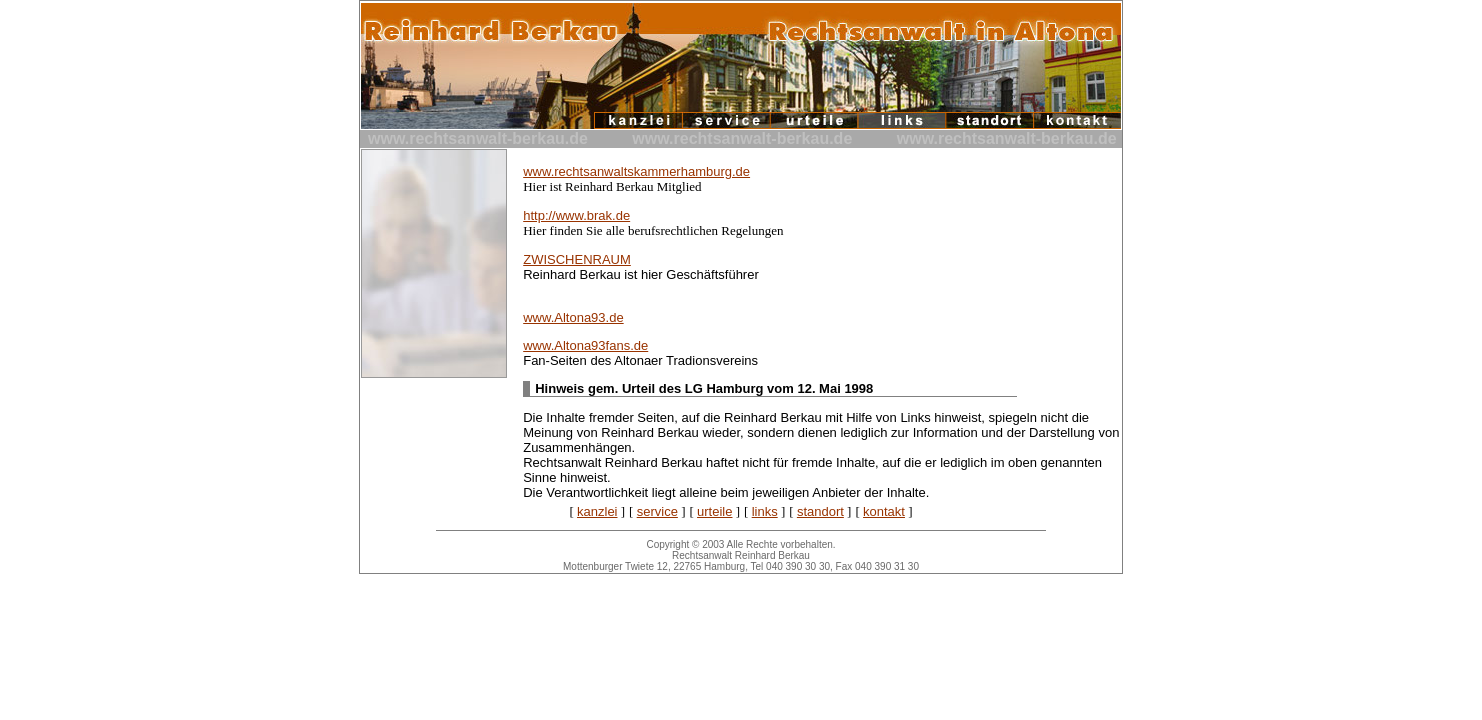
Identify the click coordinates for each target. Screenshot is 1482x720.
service (657, 511)
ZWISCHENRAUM (577, 259)
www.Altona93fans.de (585, 345)
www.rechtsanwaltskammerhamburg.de (636, 171)
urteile (714, 511)
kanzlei (597, 511)
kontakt (884, 511)
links (765, 511)
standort (820, 511)
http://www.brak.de (576, 215)
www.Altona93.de (573, 317)
